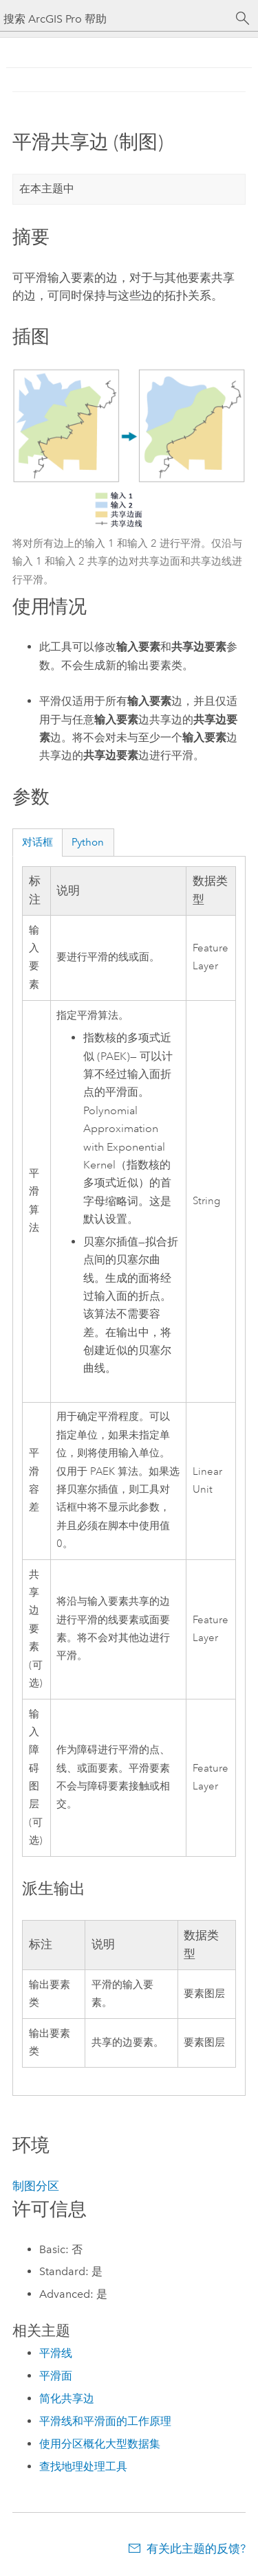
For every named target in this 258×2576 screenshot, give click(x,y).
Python (88, 842)
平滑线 (55, 2353)
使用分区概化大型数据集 (99, 2443)
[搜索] (243, 18)
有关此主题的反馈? (196, 2548)
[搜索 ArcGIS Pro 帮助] (115, 19)
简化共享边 (66, 2398)
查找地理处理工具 (83, 2466)
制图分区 (35, 2186)
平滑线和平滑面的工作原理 (105, 2421)
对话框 (37, 842)
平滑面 (55, 2375)
